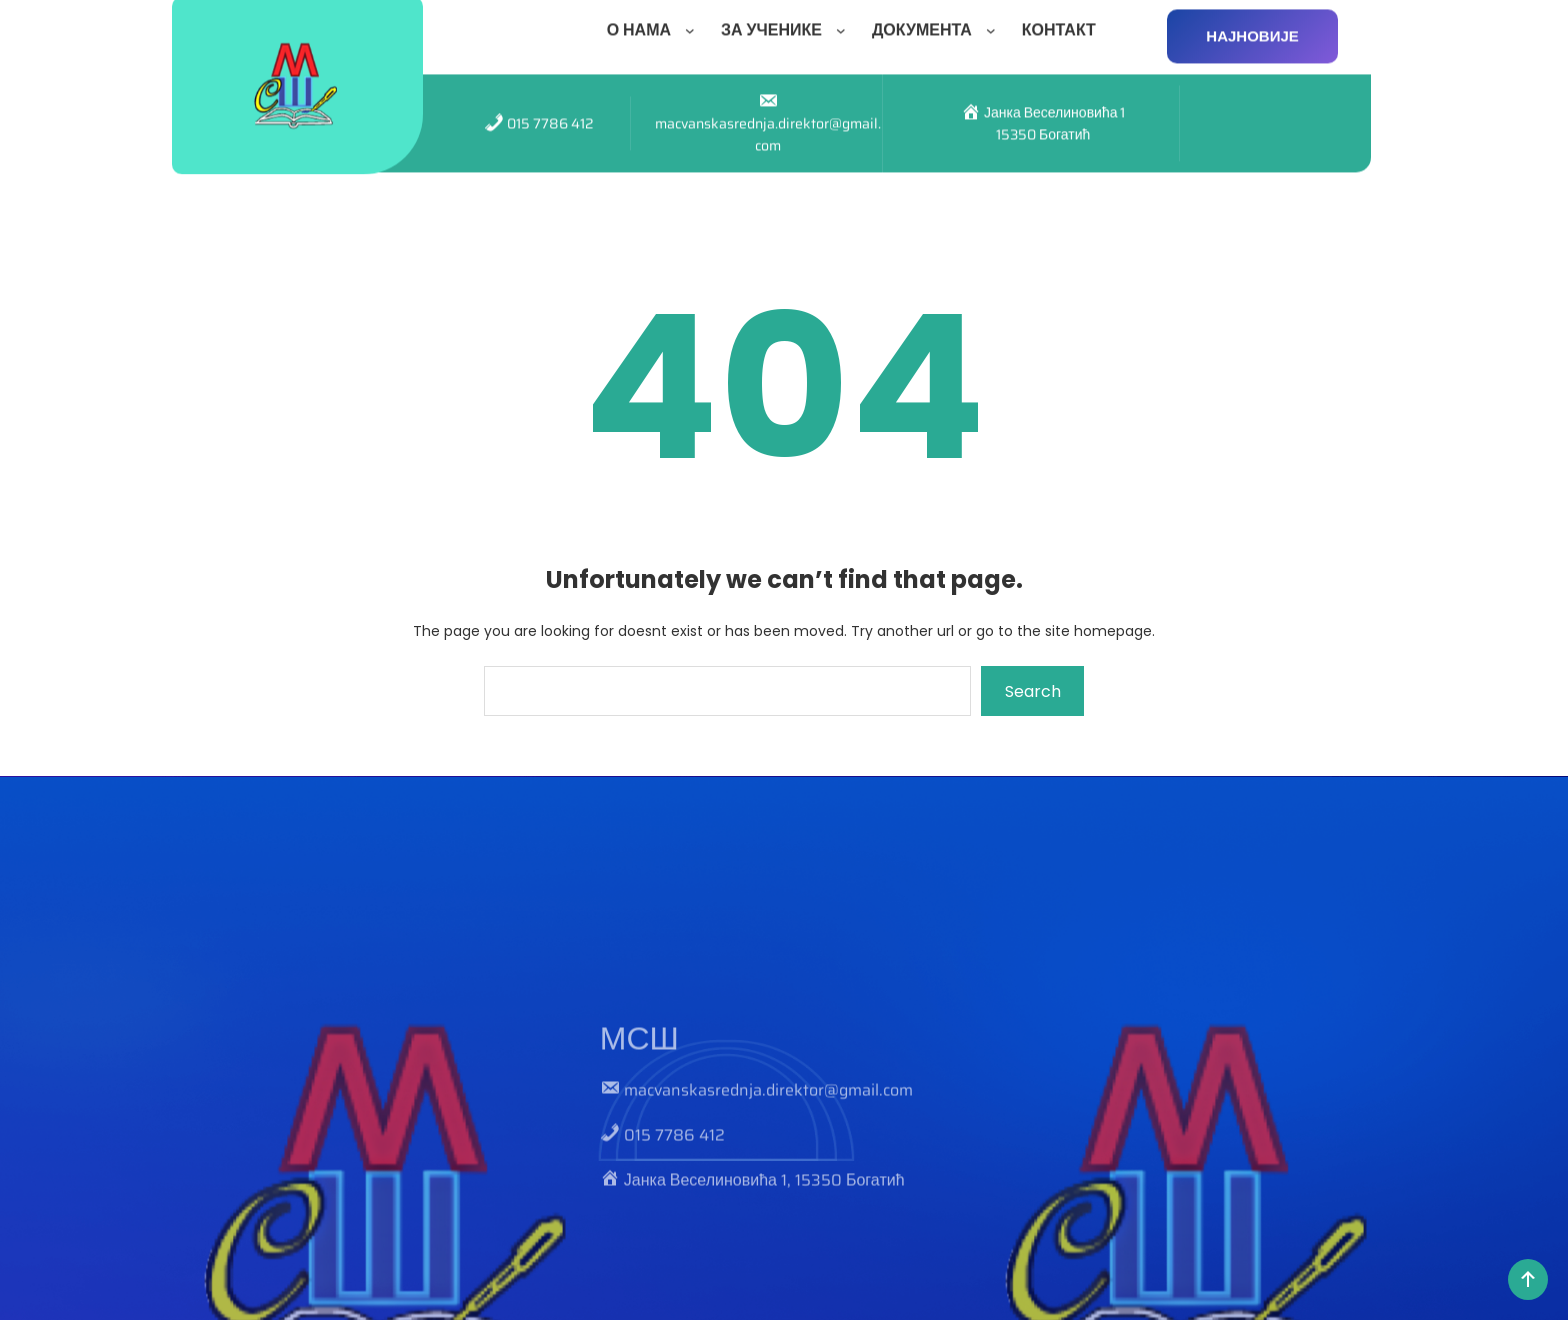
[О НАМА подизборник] (694, 24)
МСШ (639, 1128)
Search (1033, 691)
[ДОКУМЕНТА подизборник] (995, 24)
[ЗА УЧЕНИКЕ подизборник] (845, 24)
